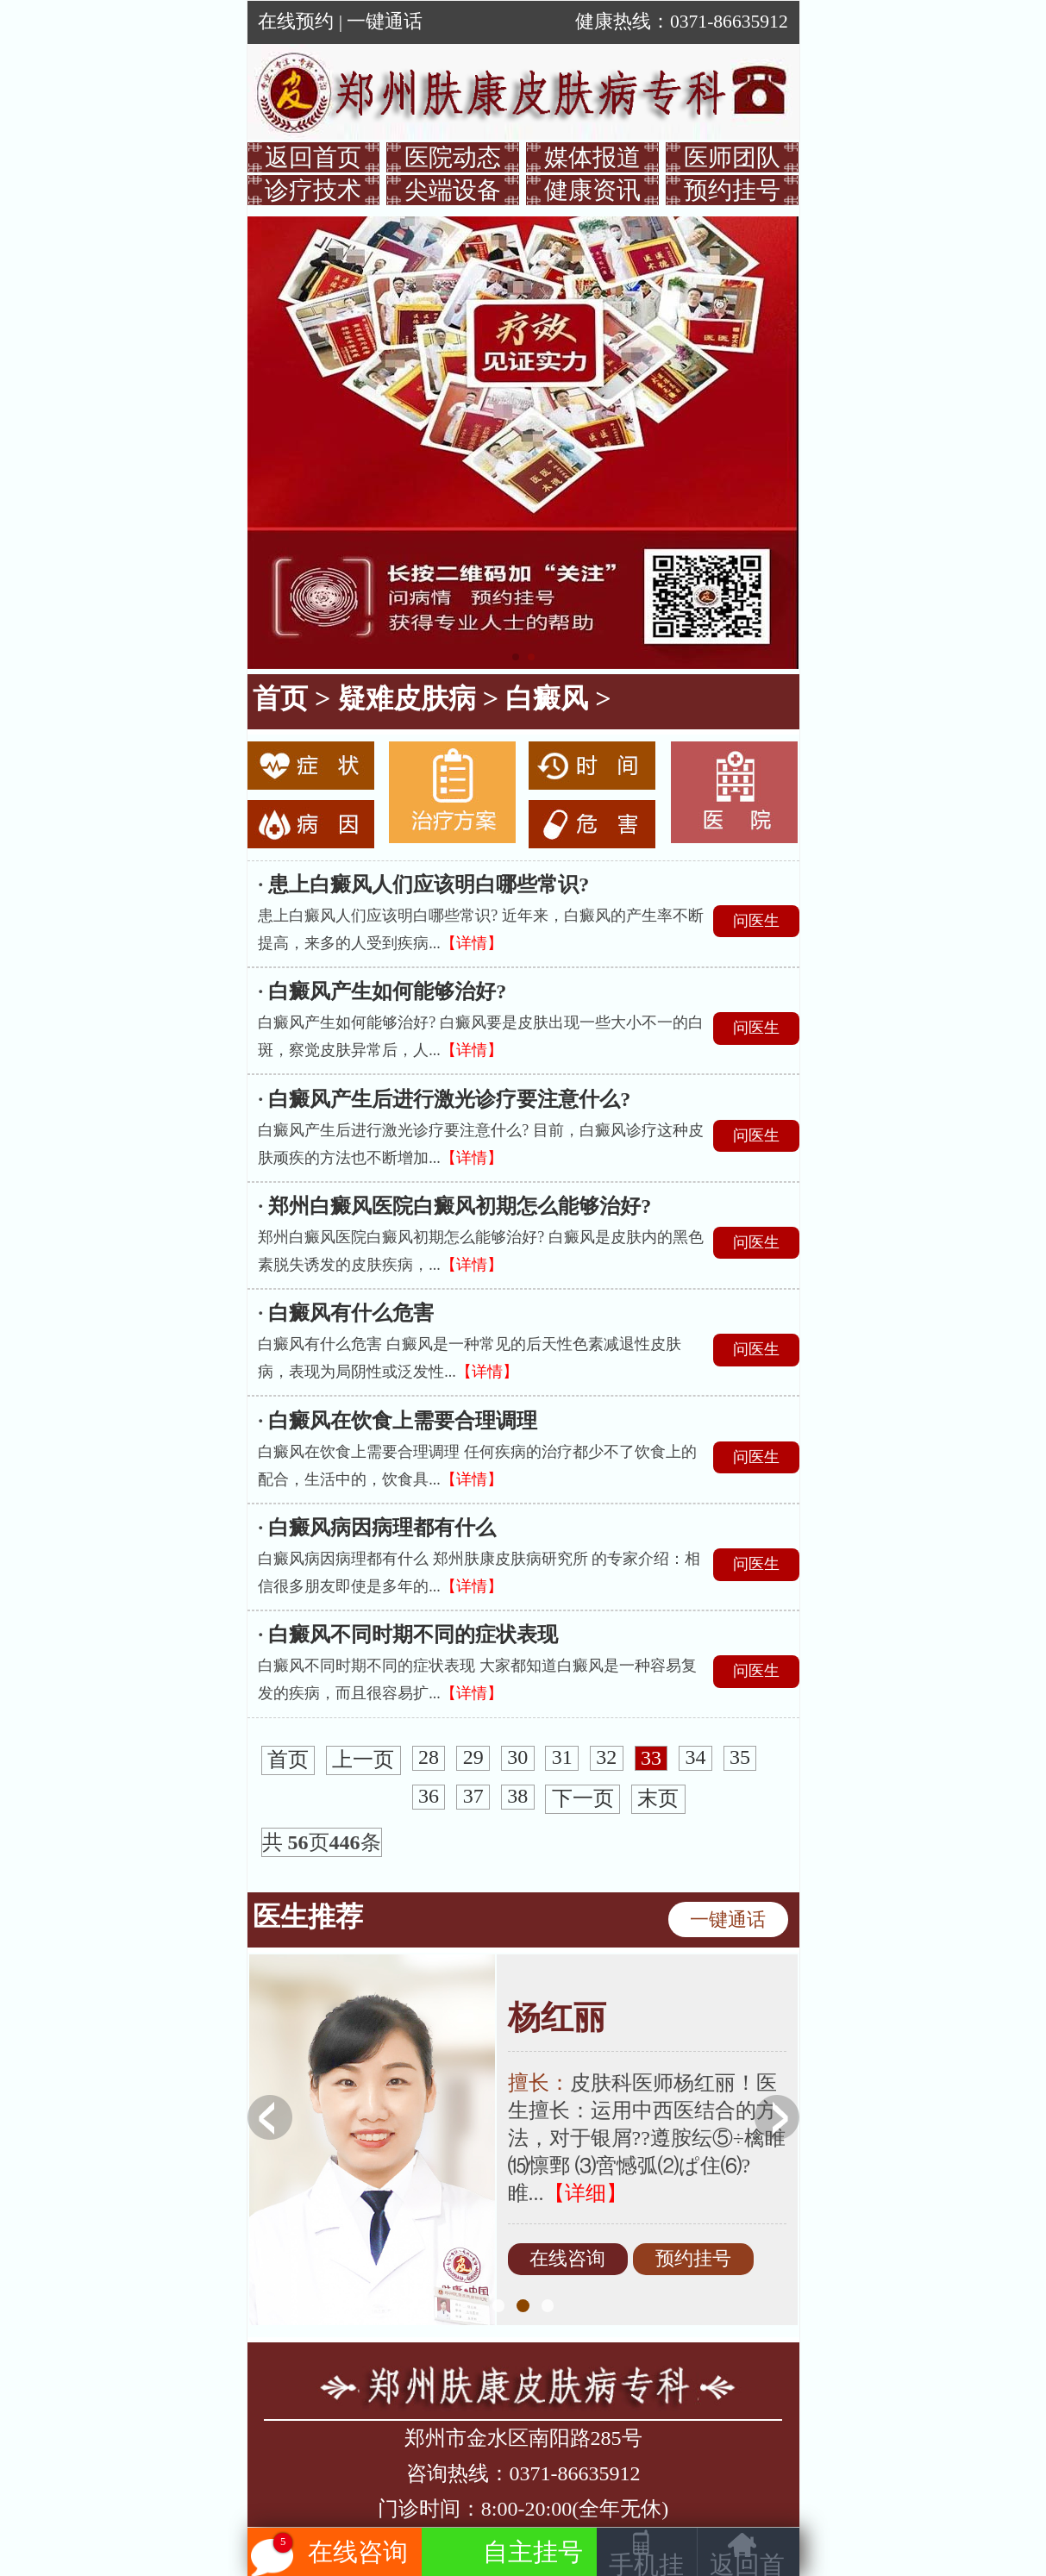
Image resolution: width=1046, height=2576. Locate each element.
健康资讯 (592, 190)
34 (696, 1758)
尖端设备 (452, 190)
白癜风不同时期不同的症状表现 (413, 1634)
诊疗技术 (313, 190)
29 (473, 1758)
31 (562, 1758)
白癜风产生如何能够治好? (387, 991)
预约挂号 (732, 190)
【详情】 (472, 943)
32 (606, 1758)
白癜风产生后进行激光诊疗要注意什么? (449, 1099)
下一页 (583, 1799)
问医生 (756, 920)
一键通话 (385, 21)
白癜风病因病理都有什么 (382, 1527)
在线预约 (296, 21)
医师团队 (732, 157)
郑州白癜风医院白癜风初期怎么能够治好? (459, 1206)
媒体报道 (592, 157)
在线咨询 (567, 2259)
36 (428, 1796)
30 (517, 1758)
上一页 (363, 1760)
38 (517, 1796)
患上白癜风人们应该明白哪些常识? (428, 884)
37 (473, 1796)
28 (428, 1758)
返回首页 (313, 157)
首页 (280, 698)
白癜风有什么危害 (351, 1313)
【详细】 (585, 2193)
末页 (658, 1799)
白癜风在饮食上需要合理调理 (402, 1421)
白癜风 (546, 698)
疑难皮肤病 (407, 698)
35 (740, 1758)
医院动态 (452, 157)
